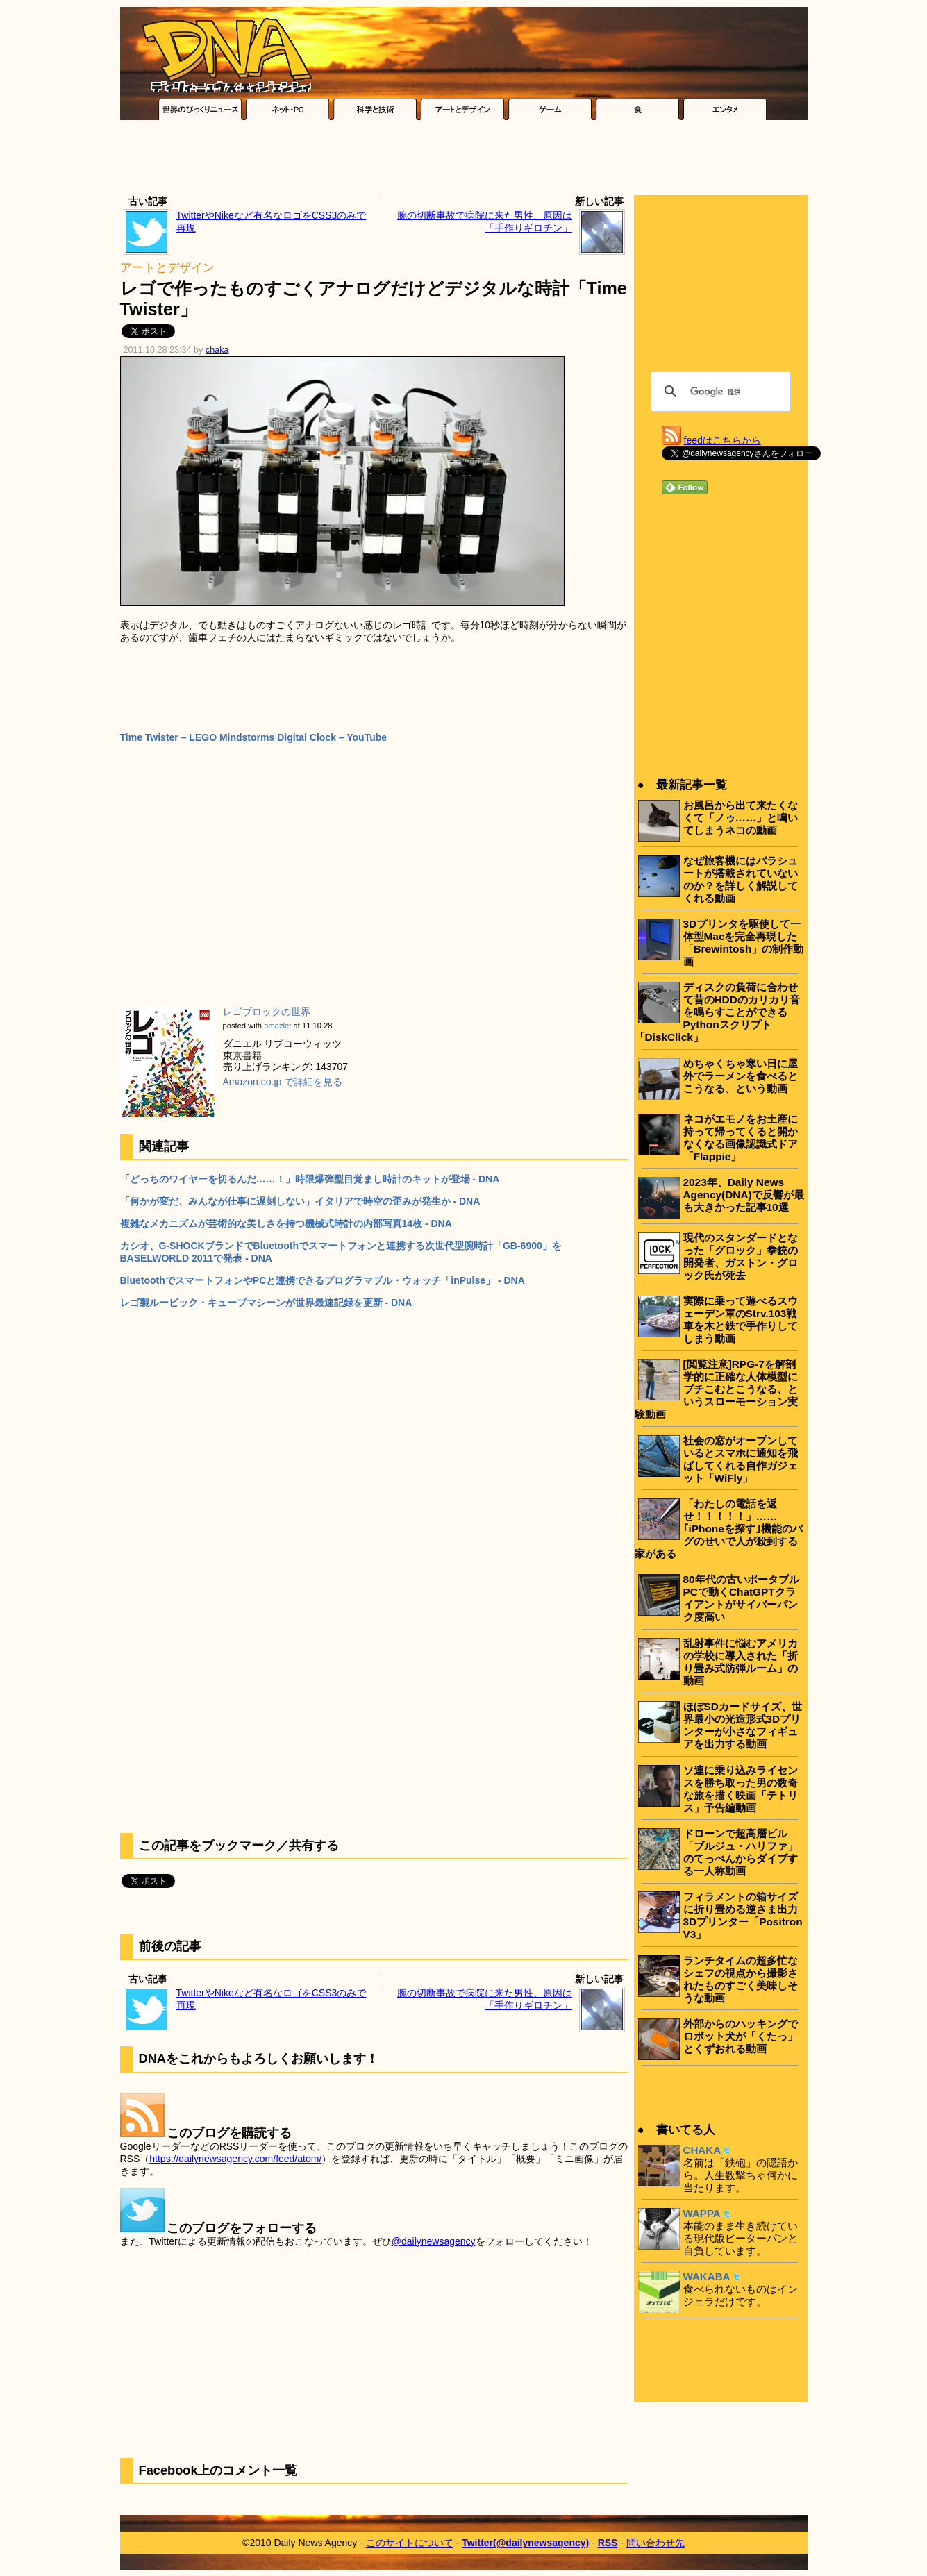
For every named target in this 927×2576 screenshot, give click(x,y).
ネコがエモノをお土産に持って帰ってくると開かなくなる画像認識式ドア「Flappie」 (740, 1137)
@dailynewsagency (434, 2241)
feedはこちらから (722, 440)
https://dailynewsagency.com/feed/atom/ (235, 2158)
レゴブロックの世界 (266, 1011)
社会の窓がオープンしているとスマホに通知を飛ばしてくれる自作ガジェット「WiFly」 (740, 1459)
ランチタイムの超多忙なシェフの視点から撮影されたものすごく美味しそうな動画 (740, 1979)
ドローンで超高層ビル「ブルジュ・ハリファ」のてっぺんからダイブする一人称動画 (740, 1852)
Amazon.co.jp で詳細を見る (283, 1081)
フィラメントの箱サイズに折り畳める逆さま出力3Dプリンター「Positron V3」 (743, 1915)
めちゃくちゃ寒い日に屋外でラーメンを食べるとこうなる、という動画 (740, 1075)
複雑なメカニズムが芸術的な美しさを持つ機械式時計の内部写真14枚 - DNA (286, 1223)
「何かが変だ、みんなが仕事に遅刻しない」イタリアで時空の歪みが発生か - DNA (300, 1201)
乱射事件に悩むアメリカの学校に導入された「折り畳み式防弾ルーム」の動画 (740, 1662)
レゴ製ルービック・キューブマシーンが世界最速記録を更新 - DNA (266, 1302)
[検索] (718, 391)
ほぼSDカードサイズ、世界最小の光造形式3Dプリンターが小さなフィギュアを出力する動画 (742, 1725)
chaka (217, 350)
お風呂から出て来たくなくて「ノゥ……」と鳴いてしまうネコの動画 (741, 817)
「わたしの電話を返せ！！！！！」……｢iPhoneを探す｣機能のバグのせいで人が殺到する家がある (719, 1528)
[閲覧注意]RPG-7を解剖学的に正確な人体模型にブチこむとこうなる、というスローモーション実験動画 (716, 1389)
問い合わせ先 (655, 2542)
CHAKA (702, 2150)
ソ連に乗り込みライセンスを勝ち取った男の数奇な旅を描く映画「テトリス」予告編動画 (740, 1789)
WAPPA (702, 2213)
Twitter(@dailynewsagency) (525, 2542)
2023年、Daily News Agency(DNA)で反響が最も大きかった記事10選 (743, 1194)
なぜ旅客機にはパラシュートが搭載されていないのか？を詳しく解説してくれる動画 (740, 879)
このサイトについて (409, 2542)
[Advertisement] (464, 161)
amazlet (277, 1025)
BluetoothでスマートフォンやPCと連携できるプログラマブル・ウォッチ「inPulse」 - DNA (322, 1280)
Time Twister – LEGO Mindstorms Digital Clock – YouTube (253, 737)
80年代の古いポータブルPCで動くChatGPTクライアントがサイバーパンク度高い (741, 1598)
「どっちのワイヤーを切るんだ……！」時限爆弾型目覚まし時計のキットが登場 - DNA (310, 1179)
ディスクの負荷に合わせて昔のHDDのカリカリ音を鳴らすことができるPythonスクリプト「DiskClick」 (717, 1012)
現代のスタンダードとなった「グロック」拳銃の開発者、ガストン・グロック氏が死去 (740, 1256)
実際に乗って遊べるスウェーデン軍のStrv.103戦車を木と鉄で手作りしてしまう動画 (740, 1319)
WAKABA (706, 2276)
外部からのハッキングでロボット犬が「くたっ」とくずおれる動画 (740, 2036)
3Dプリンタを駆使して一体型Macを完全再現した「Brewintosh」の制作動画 (743, 942)
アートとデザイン (167, 267)
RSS (608, 2542)
